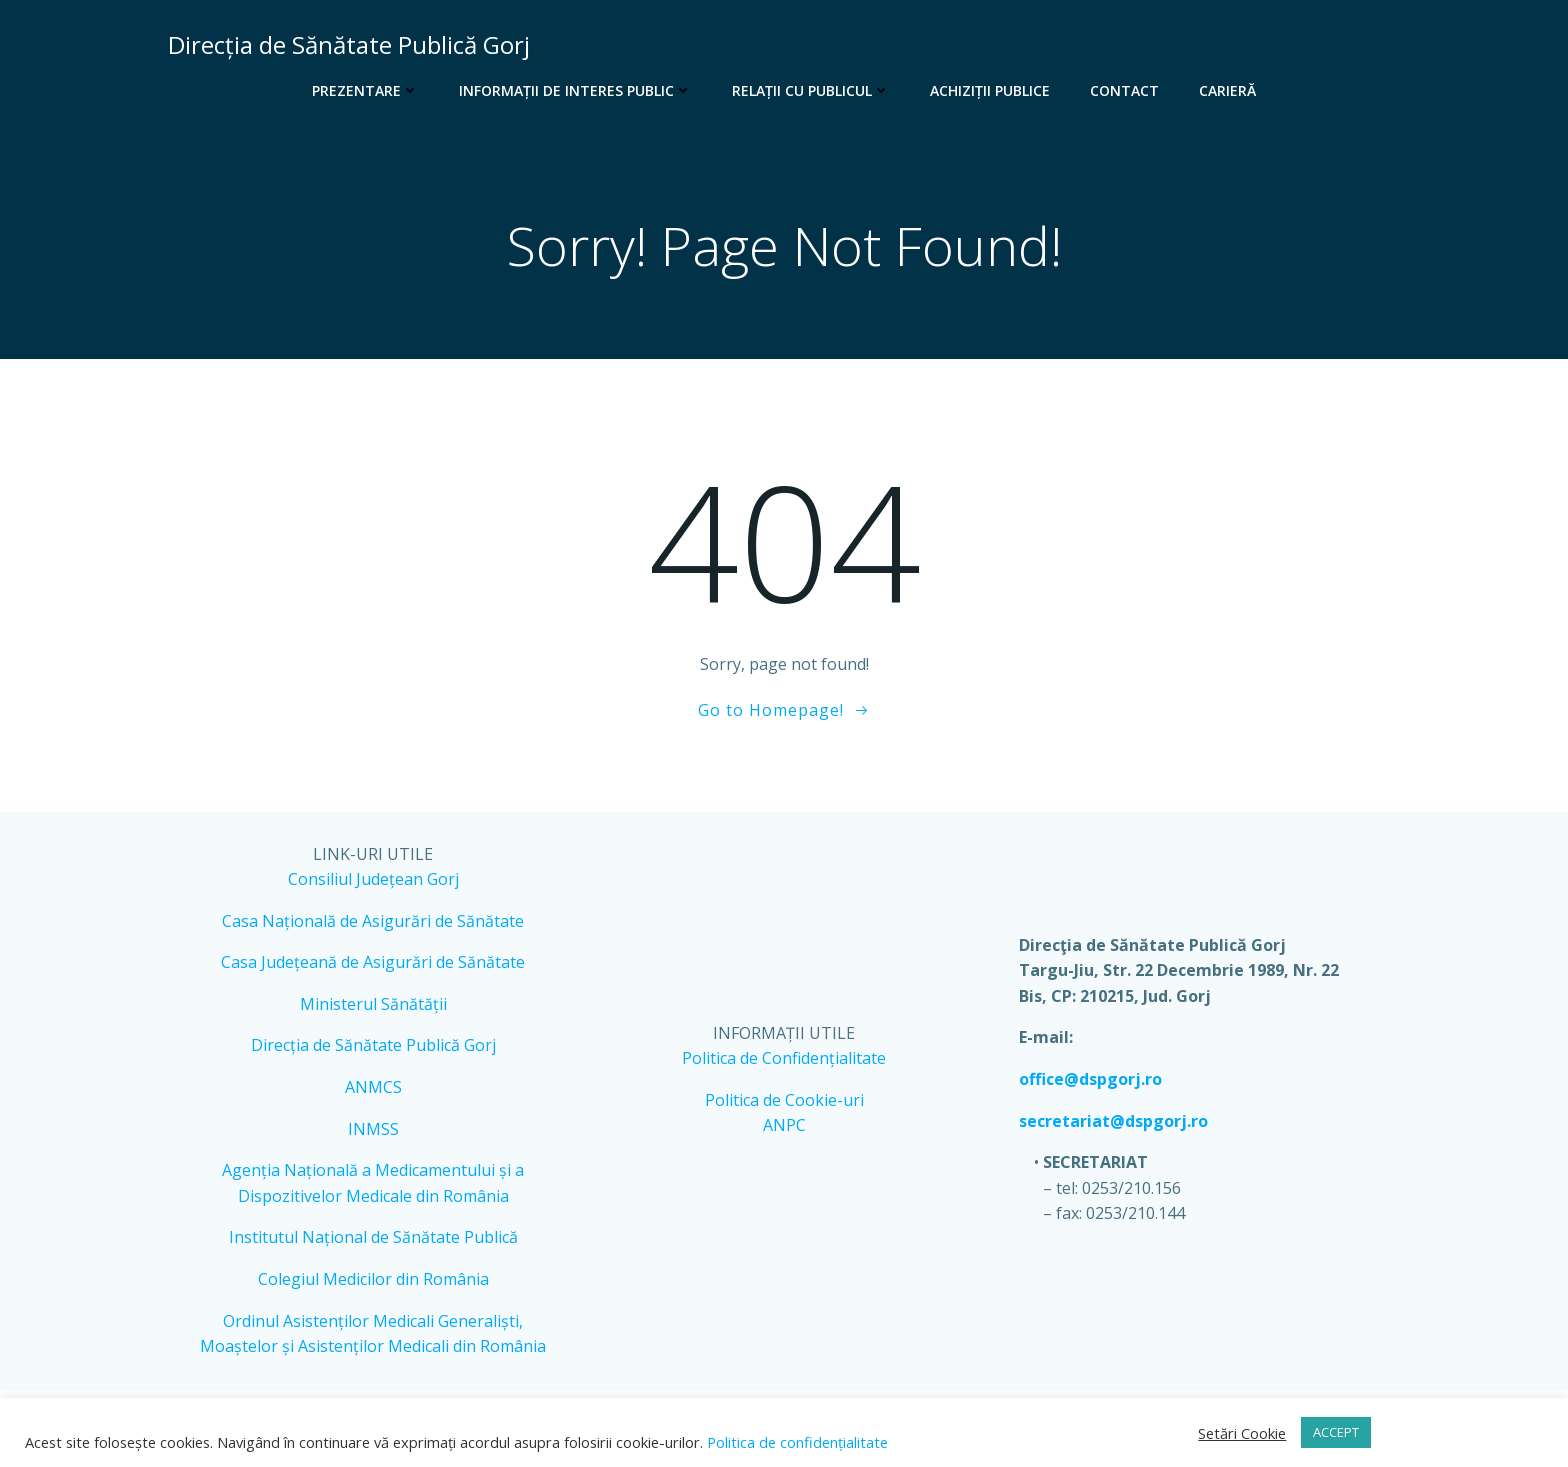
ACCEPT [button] (1336, 1432)
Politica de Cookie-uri (784, 1100)
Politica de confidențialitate (795, 1442)
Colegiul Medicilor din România (373, 1279)
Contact (1124, 90)
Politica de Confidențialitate (784, 1058)
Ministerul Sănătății (373, 1004)
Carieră (1227, 90)
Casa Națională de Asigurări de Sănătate (373, 921)
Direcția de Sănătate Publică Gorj (373, 1045)
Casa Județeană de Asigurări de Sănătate (373, 962)
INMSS (373, 1129)
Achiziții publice (990, 90)
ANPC (784, 1125)
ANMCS (373, 1087)
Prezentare (365, 90)
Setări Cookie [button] (1242, 1433)
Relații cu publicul (811, 90)
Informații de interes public (575, 90)
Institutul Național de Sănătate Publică (373, 1237)
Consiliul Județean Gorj (373, 879)
